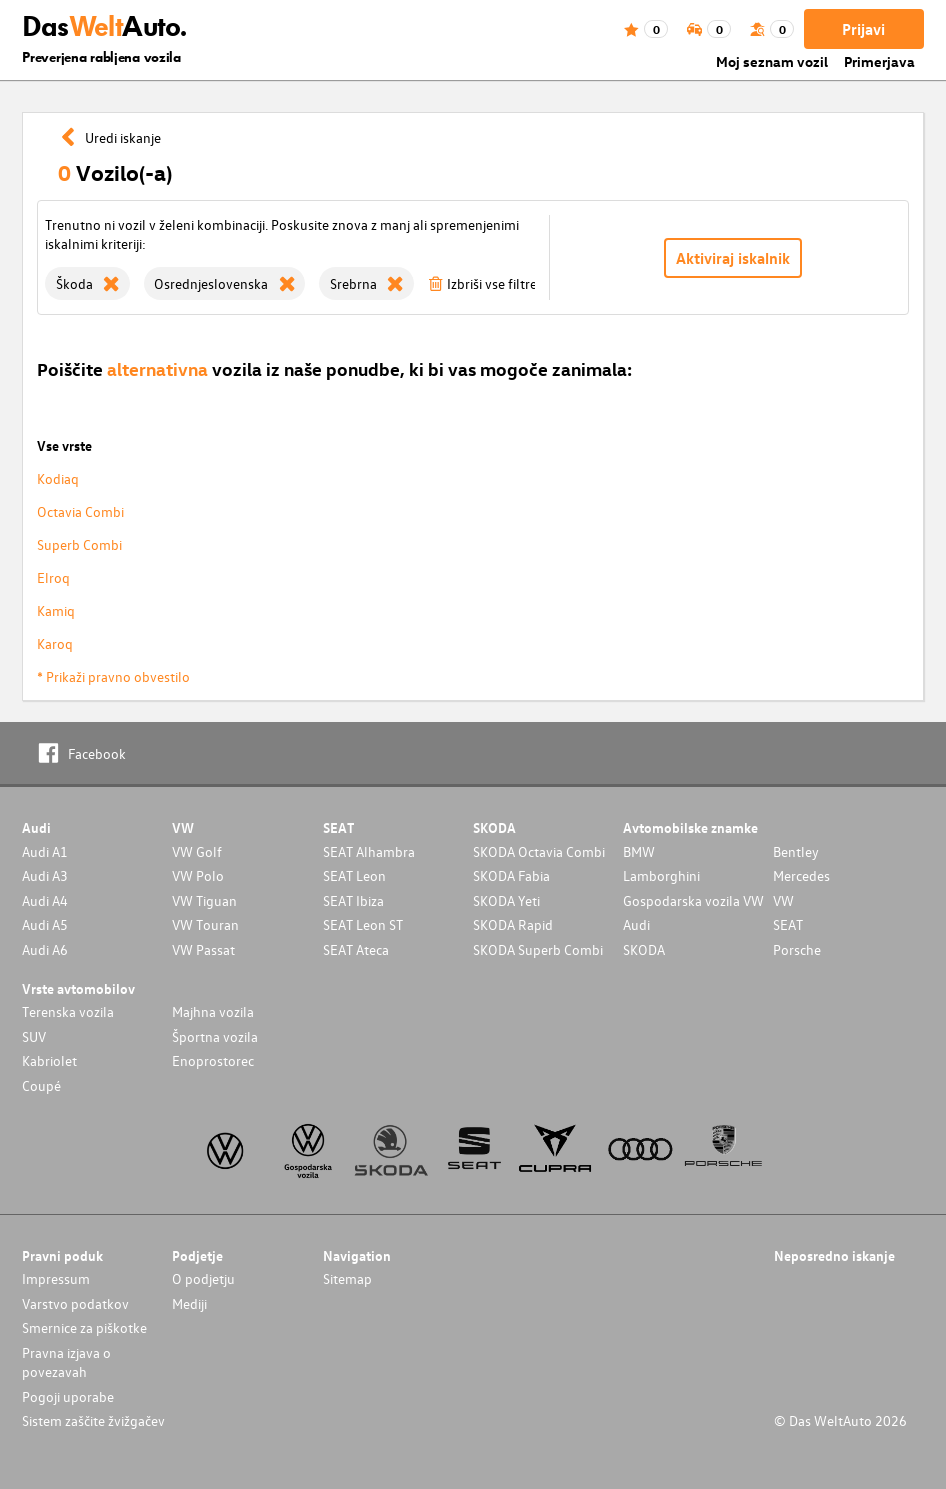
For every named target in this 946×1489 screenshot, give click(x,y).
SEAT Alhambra (369, 851)
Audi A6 (45, 949)
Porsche (797, 949)
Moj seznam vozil (772, 61)
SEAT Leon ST (363, 924)
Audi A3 (45, 875)
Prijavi (863, 29)
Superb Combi (79, 544)
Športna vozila (215, 1036)
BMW (639, 851)
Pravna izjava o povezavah (66, 1362)
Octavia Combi (80, 511)
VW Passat (203, 949)
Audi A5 (45, 924)
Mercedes (801, 875)
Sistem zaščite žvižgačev (93, 1420)
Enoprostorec (213, 1060)
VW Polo (198, 875)
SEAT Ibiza (353, 900)
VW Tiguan (204, 900)
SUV (34, 1036)
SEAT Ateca (356, 949)
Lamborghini (661, 875)
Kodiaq (58, 478)
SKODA (644, 949)
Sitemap (347, 1278)
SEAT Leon (354, 875)
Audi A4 (45, 900)
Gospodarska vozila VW (693, 900)
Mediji (189, 1303)
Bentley (796, 851)
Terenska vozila (68, 1011)
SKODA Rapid (513, 924)
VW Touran (205, 924)
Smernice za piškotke (84, 1327)
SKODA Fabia (511, 875)
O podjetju (203, 1278)
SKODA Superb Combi (538, 949)
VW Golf (197, 851)
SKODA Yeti (506, 900)
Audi (636, 924)
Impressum (56, 1278)
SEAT (788, 924)
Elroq (53, 577)
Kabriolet (49, 1060)
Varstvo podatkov (75, 1303)
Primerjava (879, 61)
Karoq (55, 643)
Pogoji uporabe (68, 1396)
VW (783, 900)
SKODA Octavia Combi (539, 851)
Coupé (41, 1085)
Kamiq (56, 610)
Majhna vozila (213, 1011)
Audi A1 (45, 851)
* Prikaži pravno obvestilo (113, 676)
